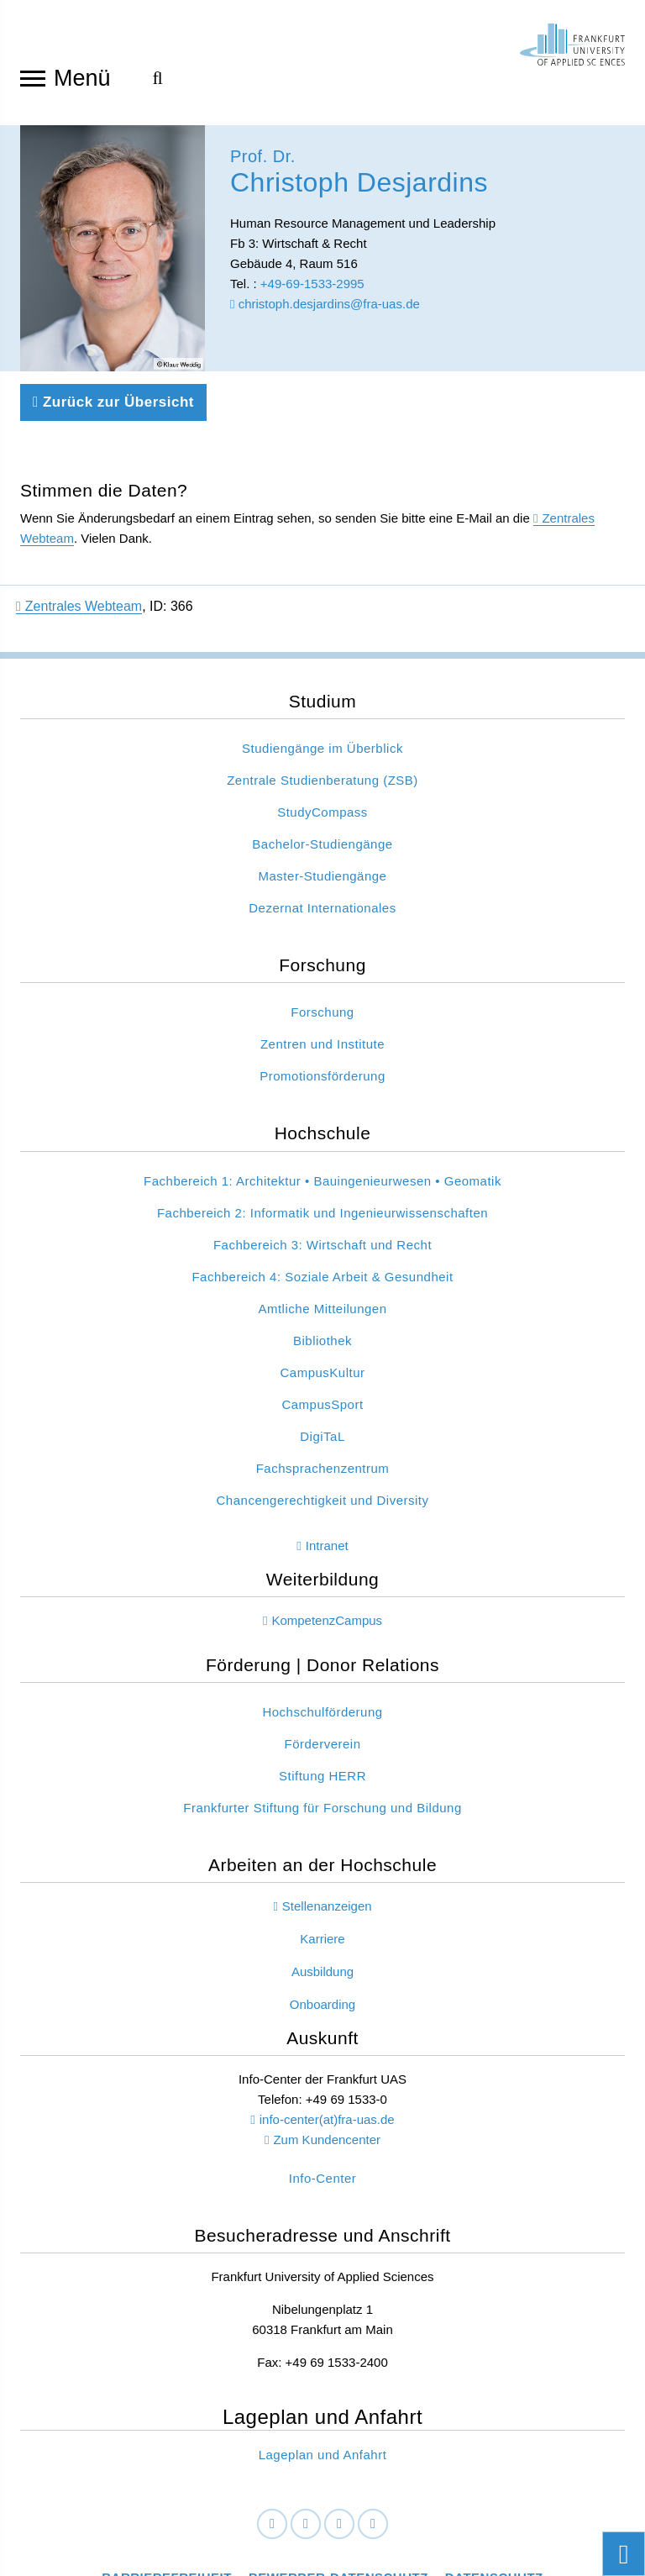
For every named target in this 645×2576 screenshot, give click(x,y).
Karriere (322, 1895)
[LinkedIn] (305, 2481)
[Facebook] (272, 2481)
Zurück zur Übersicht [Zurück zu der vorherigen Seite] (113, 358)
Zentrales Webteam (79, 562)
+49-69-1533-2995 (312, 288)
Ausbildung (322, 1928)
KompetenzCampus (326, 1576)
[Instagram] (339, 2481)
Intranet (327, 1502)
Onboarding (322, 1960)
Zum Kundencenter (326, 2096)
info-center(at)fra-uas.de (327, 2076)
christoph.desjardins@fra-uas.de (325, 309)
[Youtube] (372, 2481)
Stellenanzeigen (327, 1862)
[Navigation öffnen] (32, 77)
